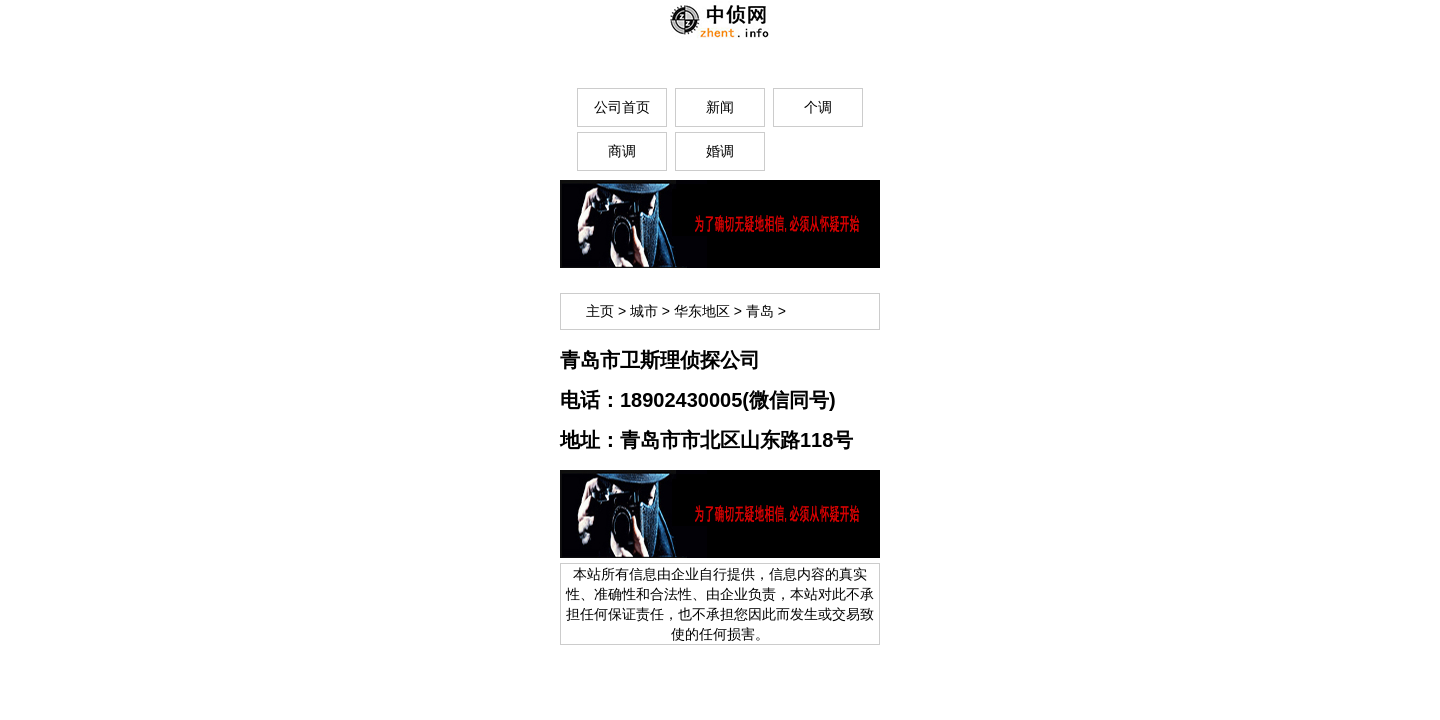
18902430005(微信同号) (728, 400)
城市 (644, 311)
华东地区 (702, 311)
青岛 (760, 311)
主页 (600, 311)
